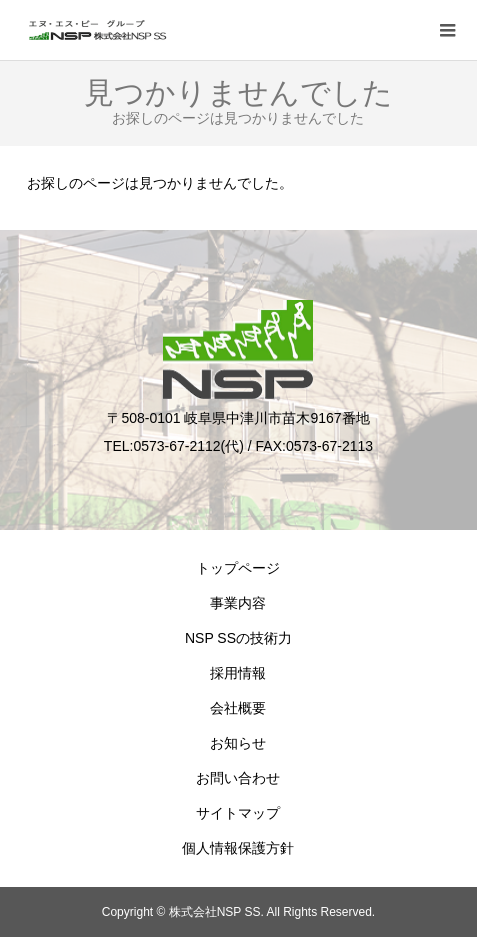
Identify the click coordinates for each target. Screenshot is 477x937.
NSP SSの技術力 (238, 638)
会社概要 (238, 708)
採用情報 (238, 673)
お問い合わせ (238, 778)
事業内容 (238, 603)
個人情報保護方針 (238, 848)
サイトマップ (238, 813)
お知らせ (238, 743)
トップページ (238, 568)
